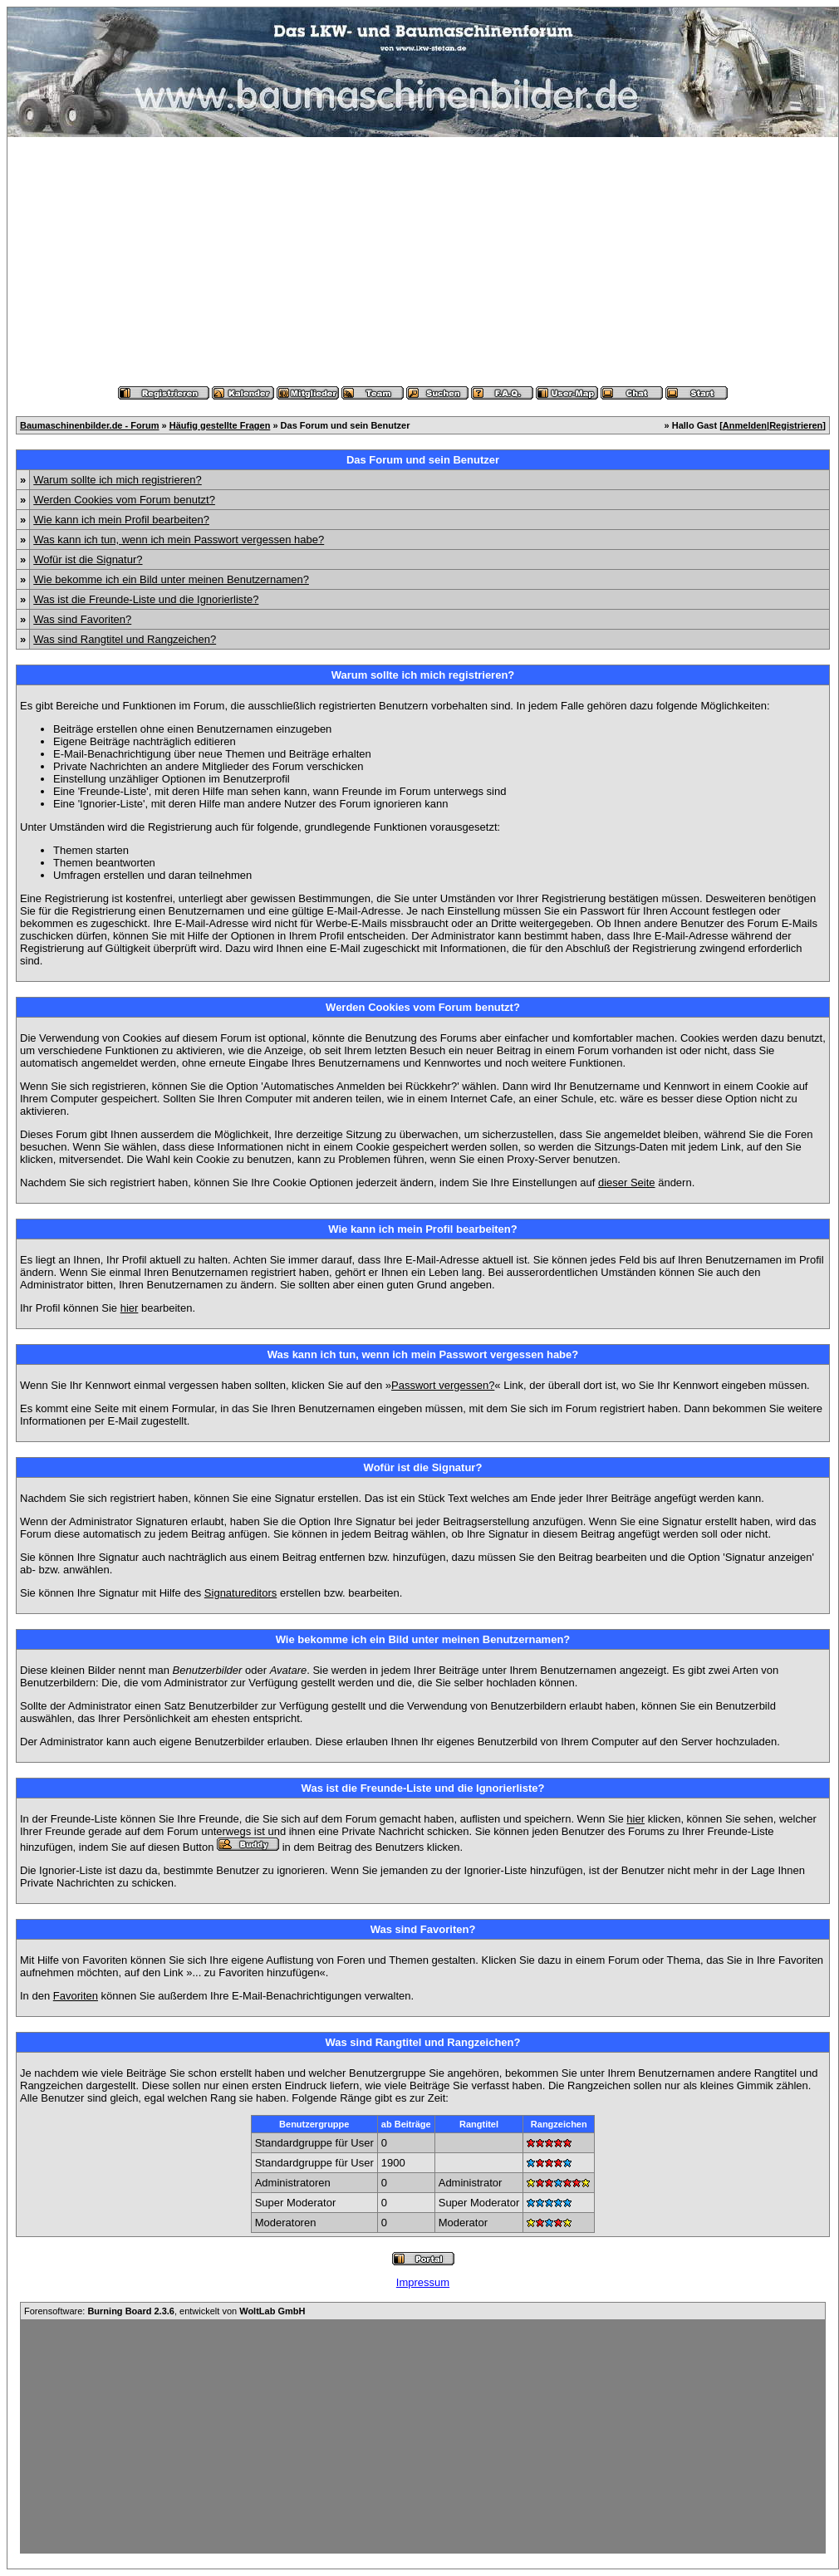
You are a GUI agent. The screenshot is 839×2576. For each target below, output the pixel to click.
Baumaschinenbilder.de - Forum (89, 425)
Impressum (422, 2282)
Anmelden (745, 425)
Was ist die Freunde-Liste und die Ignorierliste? (145, 599)
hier (129, 1308)
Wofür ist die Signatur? (87, 559)
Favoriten (75, 1996)
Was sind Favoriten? (82, 619)
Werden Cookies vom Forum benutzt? (124, 499)
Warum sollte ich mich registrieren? (117, 479)
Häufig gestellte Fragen (220, 425)
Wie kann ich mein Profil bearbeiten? (121, 519)
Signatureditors (240, 1593)
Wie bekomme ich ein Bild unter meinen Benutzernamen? (171, 579)
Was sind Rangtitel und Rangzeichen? (124, 639)
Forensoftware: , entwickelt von (164, 2311)
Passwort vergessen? (442, 1385)
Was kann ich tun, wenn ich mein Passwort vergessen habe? (178, 539)
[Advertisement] (422, 261)
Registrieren (795, 425)
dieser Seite (626, 1182)
